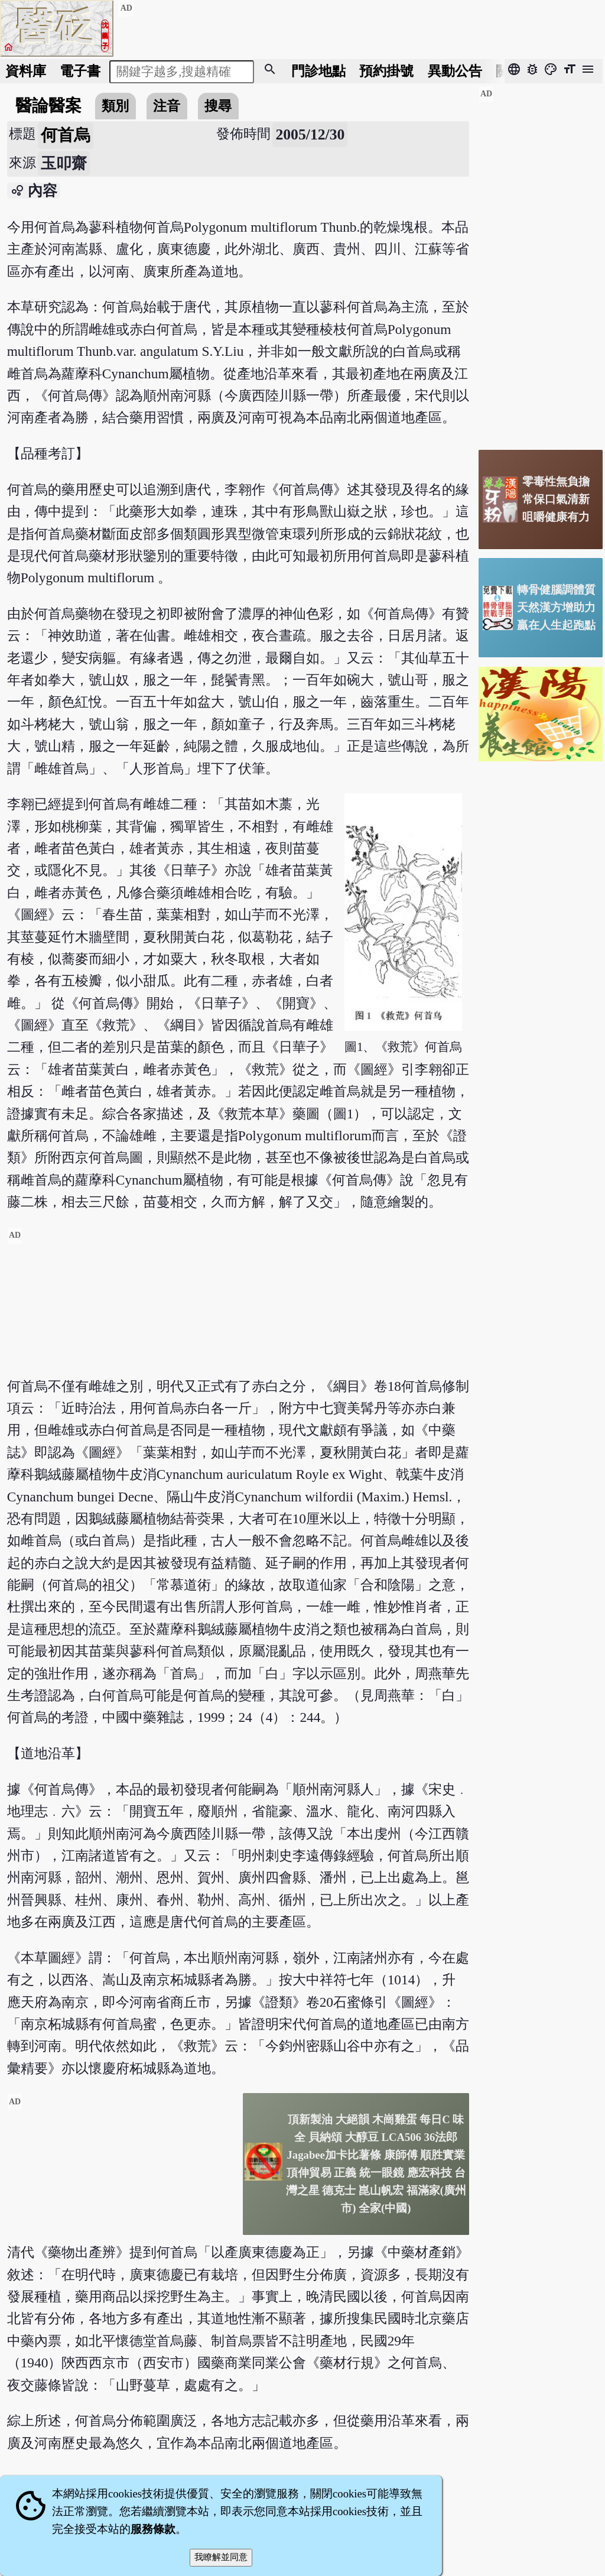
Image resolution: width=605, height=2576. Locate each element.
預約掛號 (386, 71)
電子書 (80, 71)
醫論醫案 (48, 105)
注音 (166, 105)
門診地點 (318, 71)
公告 (455, 71)
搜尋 (218, 105)
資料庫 (25, 71)
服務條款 (153, 2529)
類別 (115, 105)
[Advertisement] (238, 1310)
